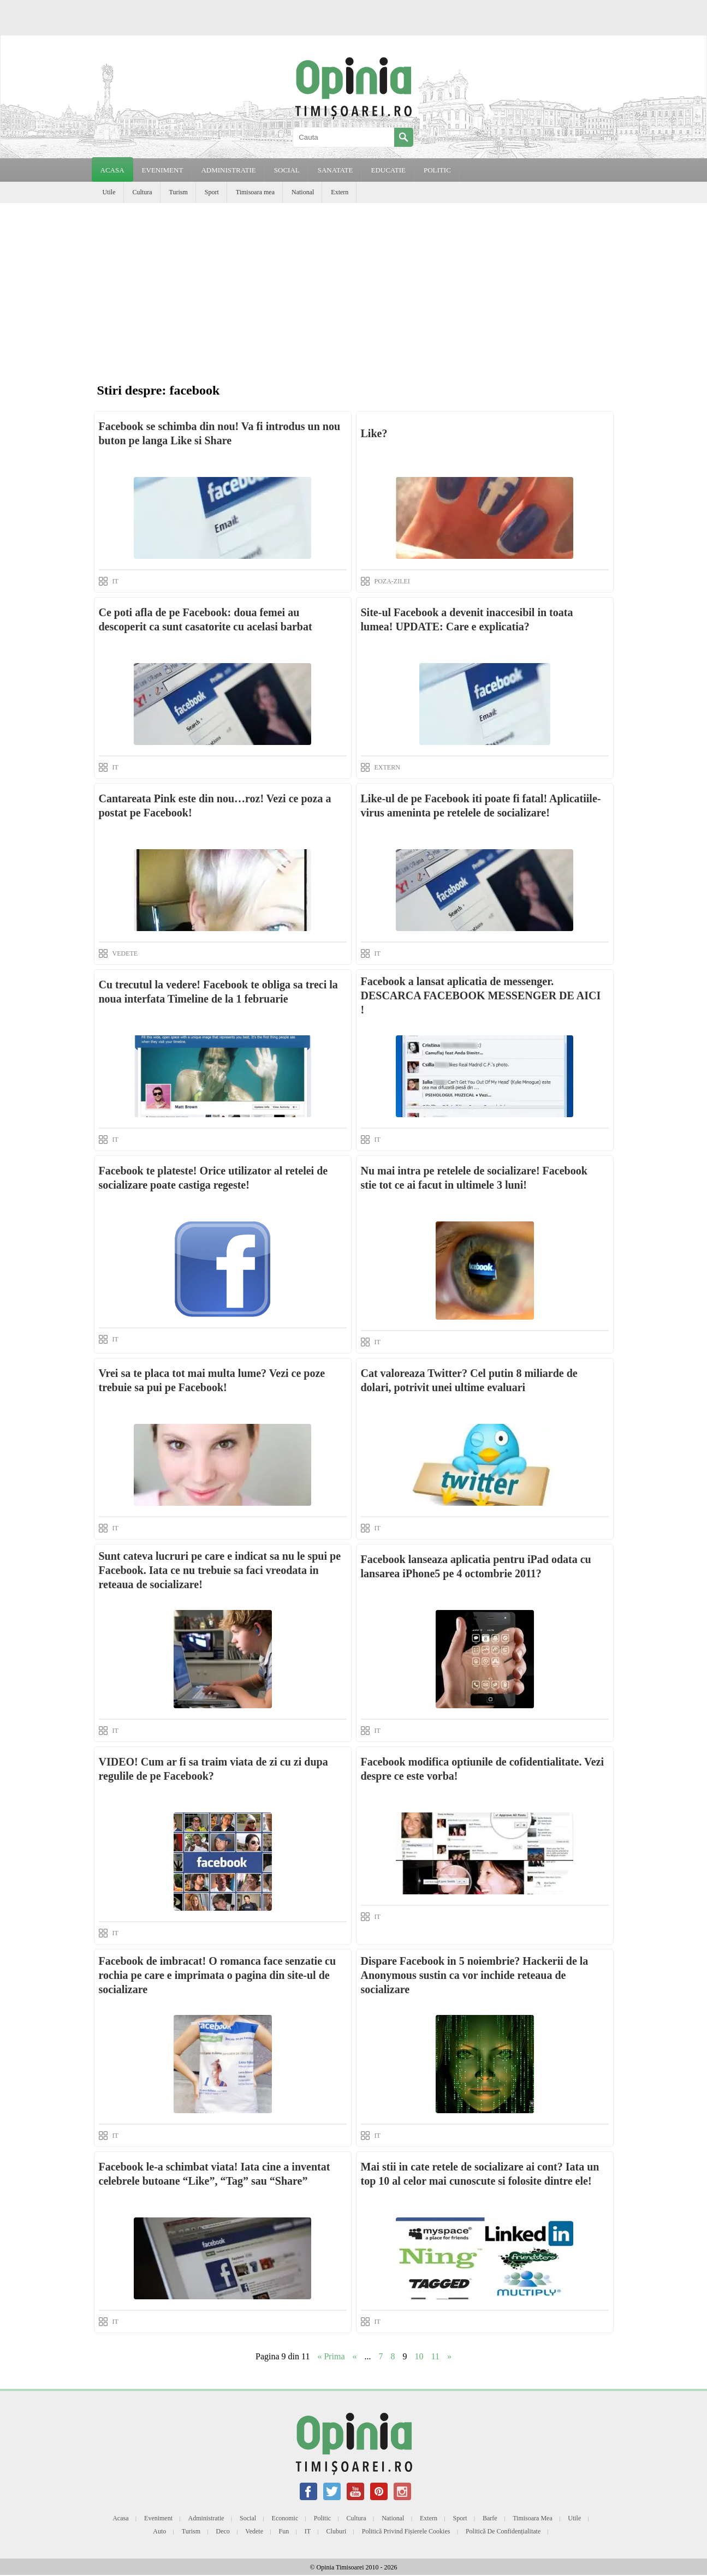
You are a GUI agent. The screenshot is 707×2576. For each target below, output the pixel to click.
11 (435, 2356)
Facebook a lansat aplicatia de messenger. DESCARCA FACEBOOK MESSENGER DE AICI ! (481, 995)
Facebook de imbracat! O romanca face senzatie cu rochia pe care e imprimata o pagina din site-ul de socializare (217, 1975)
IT (115, 581)
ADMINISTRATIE (228, 170)
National (303, 192)
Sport (212, 192)
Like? (374, 433)
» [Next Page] (449, 2356)
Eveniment (158, 2518)
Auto (159, 2531)
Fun (284, 2531)
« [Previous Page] (355, 2356)
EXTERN (387, 767)
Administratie (206, 2518)
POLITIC (437, 170)
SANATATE (335, 170)
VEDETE (125, 953)
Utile (109, 192)
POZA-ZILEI (392, 581)
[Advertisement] (353, 284)
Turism (178, 192)
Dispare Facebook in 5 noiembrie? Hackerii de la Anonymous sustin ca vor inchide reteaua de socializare (475, 1975)
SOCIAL (287, 170)
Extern (339, 192)
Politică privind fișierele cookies (406, 2531)
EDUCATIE (388, 170)
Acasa (112, 170)
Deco (223, 2531)
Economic (285, 2518)
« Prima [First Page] (330, 2356)
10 (419, 2356)
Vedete (254, 2531)
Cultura (142, 192)
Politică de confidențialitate (503, 2531)
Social (248, 2518)
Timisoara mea (255, 192)
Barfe (490, 2518)
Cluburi (336, 2531)
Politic (322, 2518)
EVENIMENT (162, 170)
